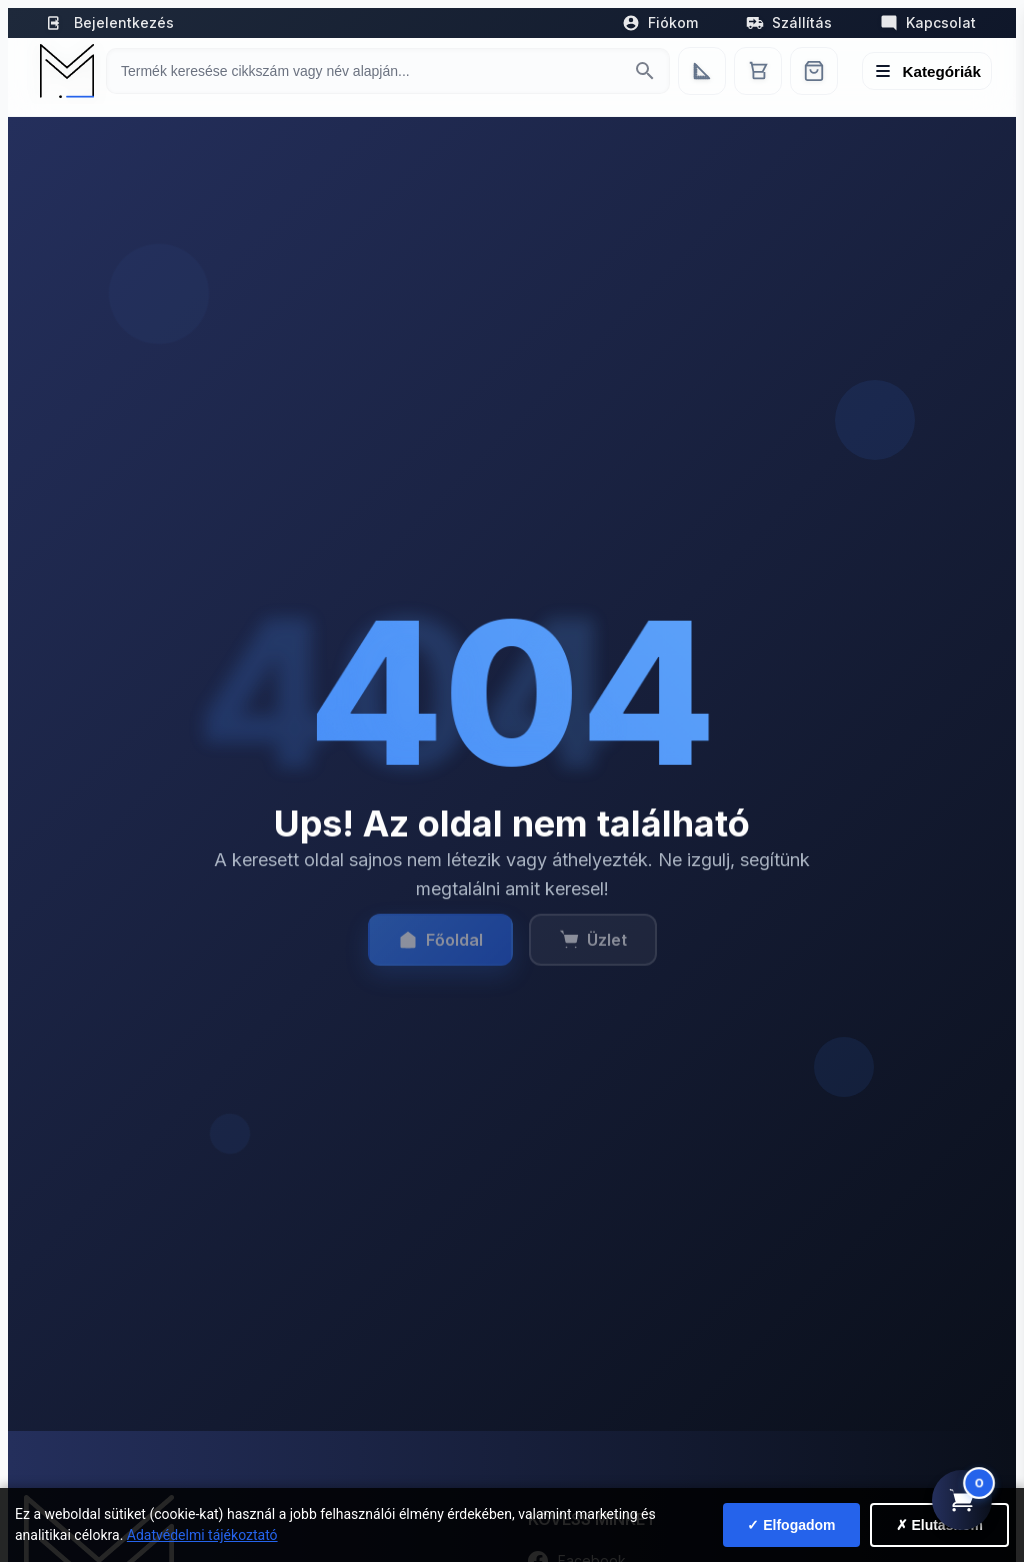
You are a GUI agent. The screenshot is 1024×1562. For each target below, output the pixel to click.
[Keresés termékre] (370, 71)
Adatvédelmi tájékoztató (202, 1535)
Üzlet (593, 949)
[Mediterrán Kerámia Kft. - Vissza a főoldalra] (65, 71)
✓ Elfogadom (791, 1525)
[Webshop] (814, 71)
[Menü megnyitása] (927, 71)
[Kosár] (758, 71)
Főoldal (440, 949)
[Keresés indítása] (645, 71)
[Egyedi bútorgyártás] (702, 71)
